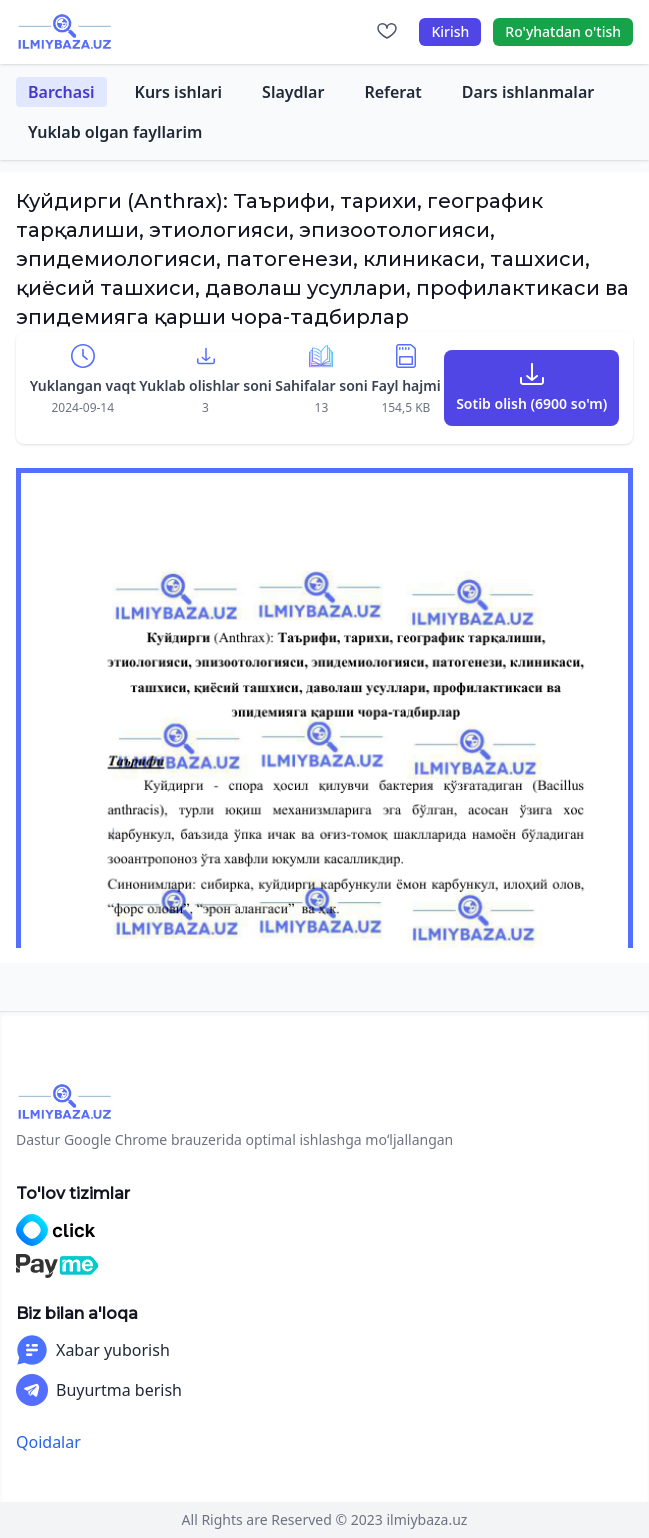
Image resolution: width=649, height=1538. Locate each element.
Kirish (450, 31)
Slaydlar (293, 92)
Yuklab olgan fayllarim (115, 132)
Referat (392, 92)
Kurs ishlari (179, 92)
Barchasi (61, 92)
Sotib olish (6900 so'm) (531, 403)
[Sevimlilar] (387, 32)
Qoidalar (48, 1442)
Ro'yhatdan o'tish (563, 31)
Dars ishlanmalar (528, 92)
